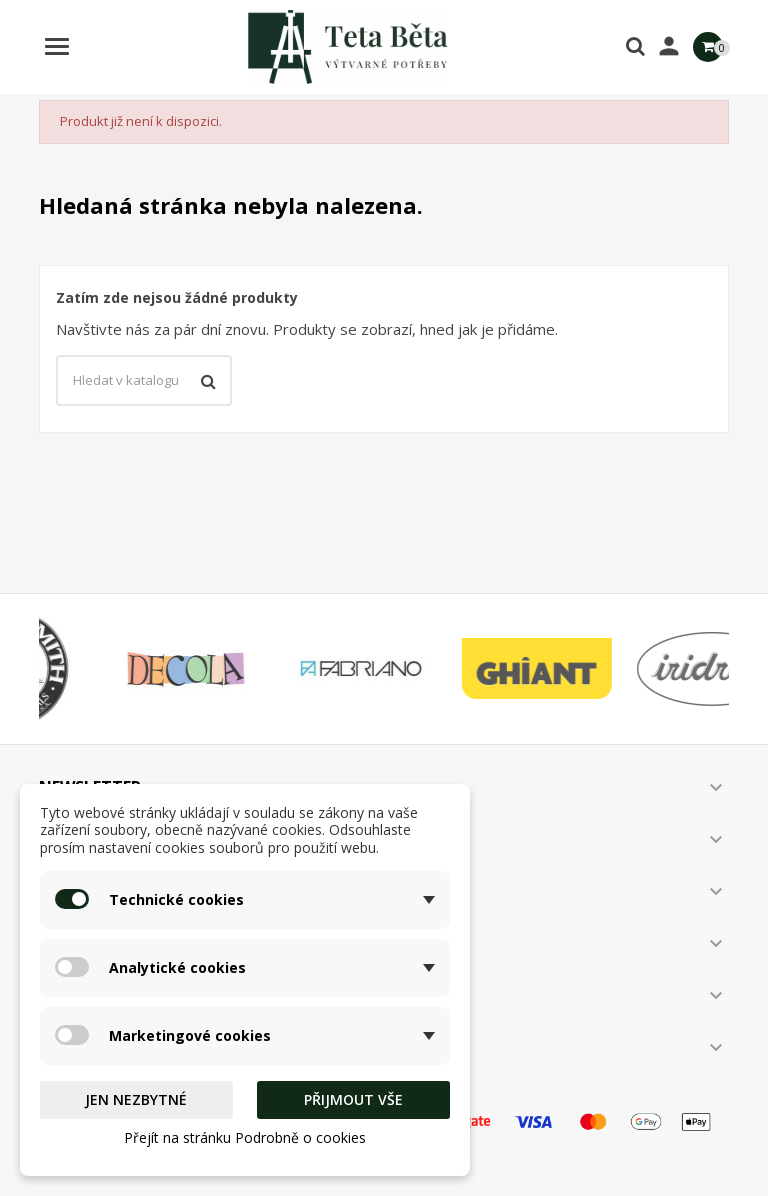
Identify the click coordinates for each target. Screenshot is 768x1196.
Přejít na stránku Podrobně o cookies (245, 1137)
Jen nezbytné (136, 1099)
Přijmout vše (353, 1099)
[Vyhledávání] (144, 381)
